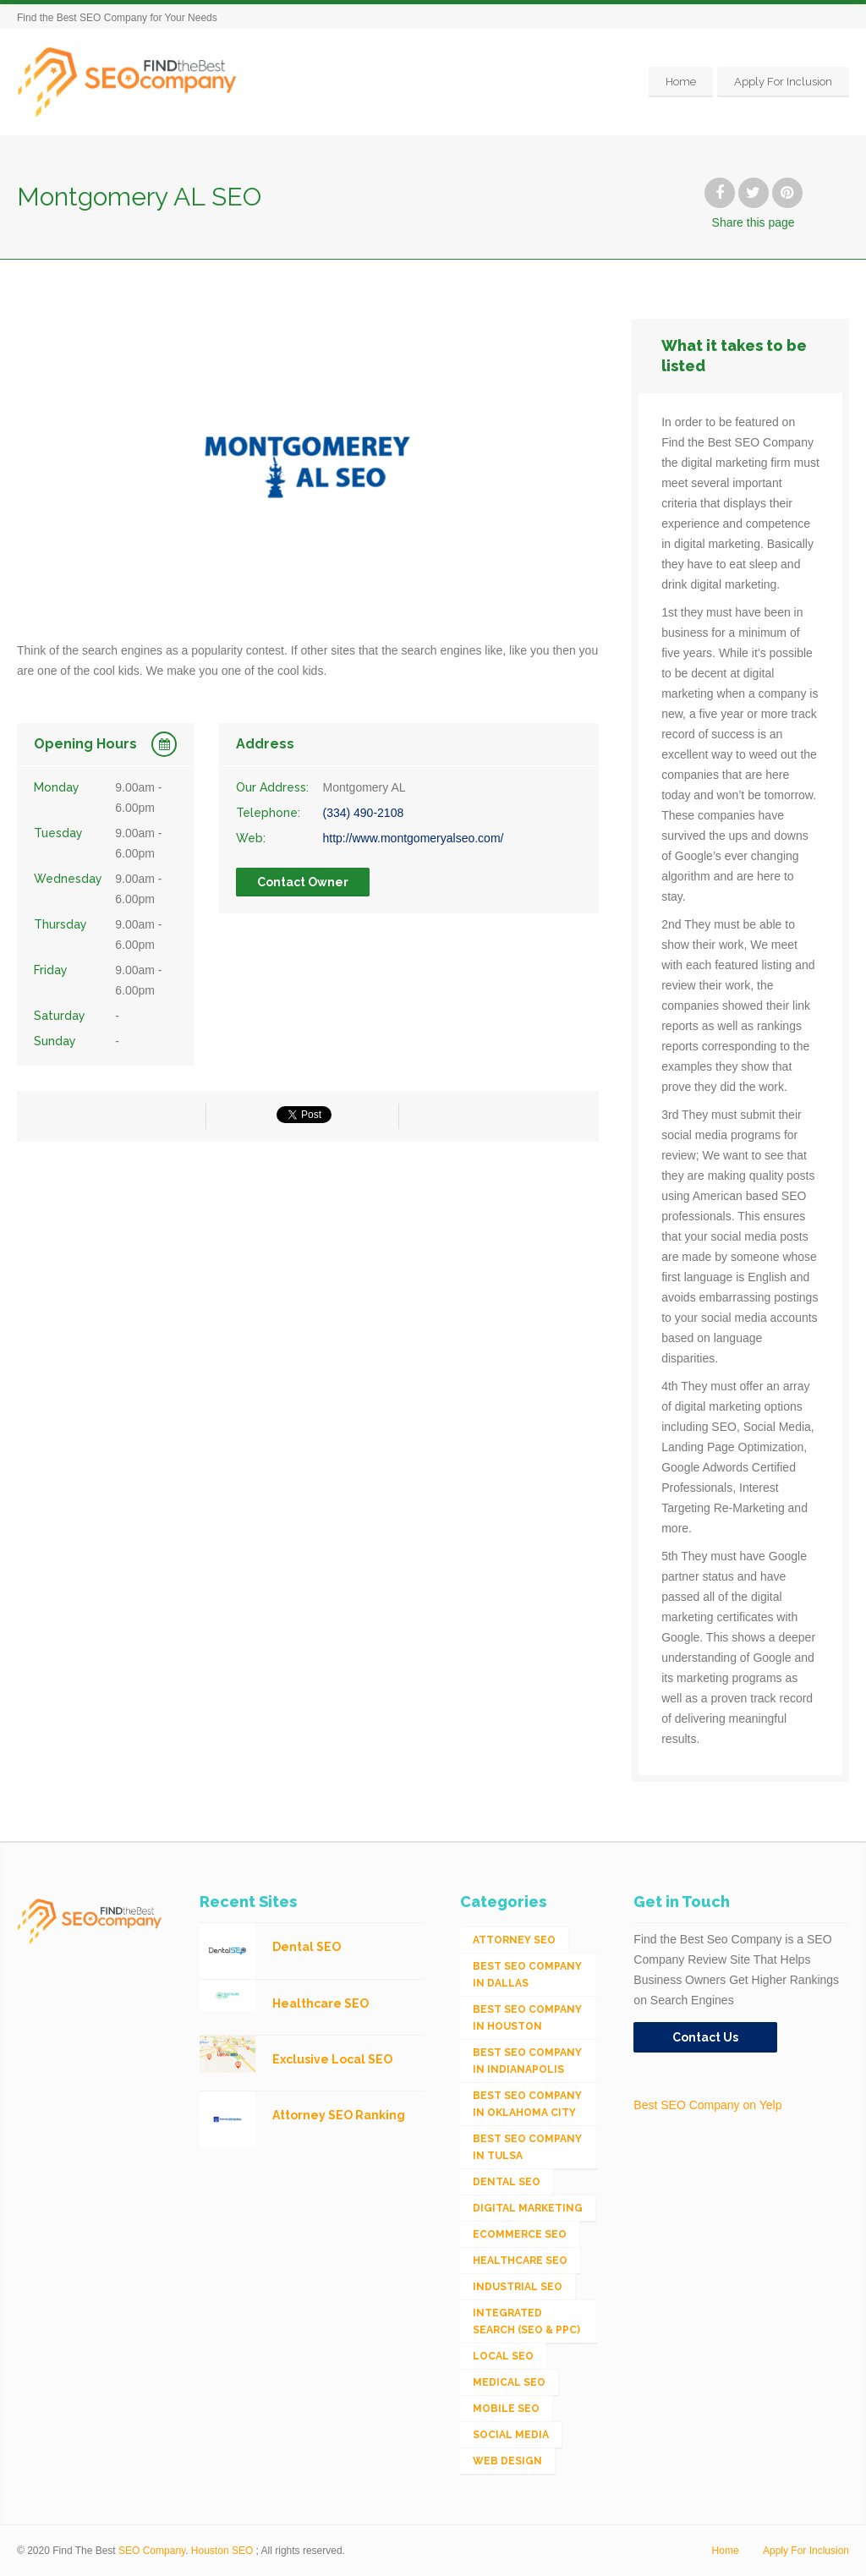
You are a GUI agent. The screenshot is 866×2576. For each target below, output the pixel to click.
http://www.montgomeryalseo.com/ (412, 838)
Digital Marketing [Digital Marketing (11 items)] (528, 2208)
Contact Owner (302, 882)
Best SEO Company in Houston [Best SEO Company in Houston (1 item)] (527, 2017)
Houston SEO (222, 2551)
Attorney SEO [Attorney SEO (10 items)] (514, 1940)
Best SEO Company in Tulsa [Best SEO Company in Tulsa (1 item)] (527, 2147)
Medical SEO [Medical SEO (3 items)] (509, 2382)
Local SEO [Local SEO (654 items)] (503, 2356)
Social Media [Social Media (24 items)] (511, 2435)
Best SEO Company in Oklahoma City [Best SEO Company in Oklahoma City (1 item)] (527, 2104)
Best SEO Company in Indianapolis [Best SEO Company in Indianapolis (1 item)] (527, 2061)
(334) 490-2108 (362, 812)
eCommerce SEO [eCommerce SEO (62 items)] (520, 2234)
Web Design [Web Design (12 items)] (507, 2461)
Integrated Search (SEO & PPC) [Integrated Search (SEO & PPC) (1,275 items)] (526, 2321)
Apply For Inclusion (783, 81)
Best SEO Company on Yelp (707, 2105)
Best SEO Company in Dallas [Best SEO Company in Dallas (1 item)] (527, 1974)
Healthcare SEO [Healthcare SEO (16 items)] (520, 2260)
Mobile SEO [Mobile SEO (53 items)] (506, 2408)
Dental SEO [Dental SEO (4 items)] (506, 2182)
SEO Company (151, 2551)
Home (681, 81)
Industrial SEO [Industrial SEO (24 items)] (517, 2287)
